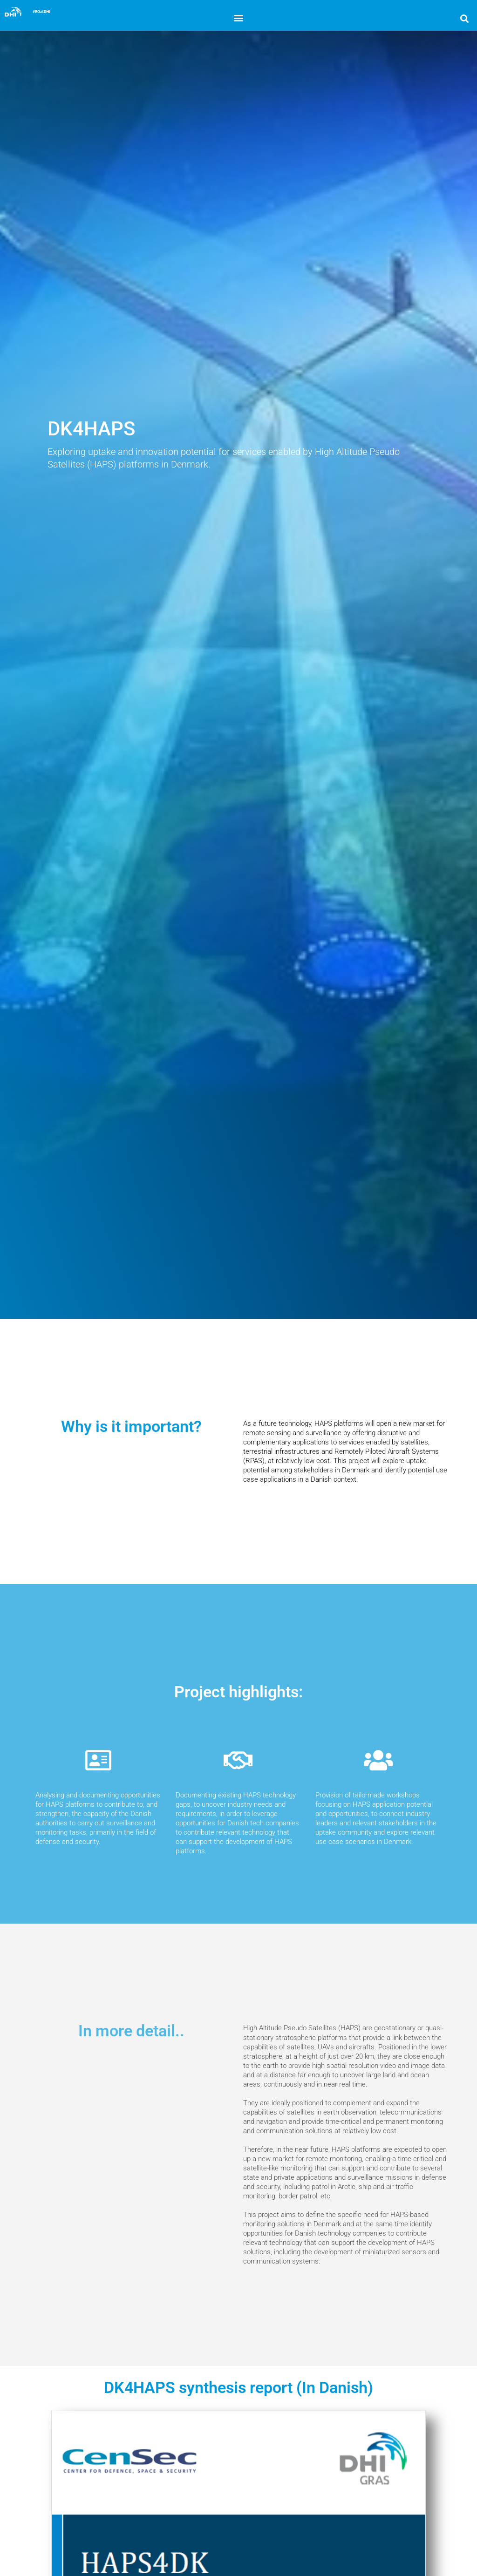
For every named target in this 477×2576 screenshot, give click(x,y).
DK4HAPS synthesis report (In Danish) (238, 2388)
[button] (238, 17)
